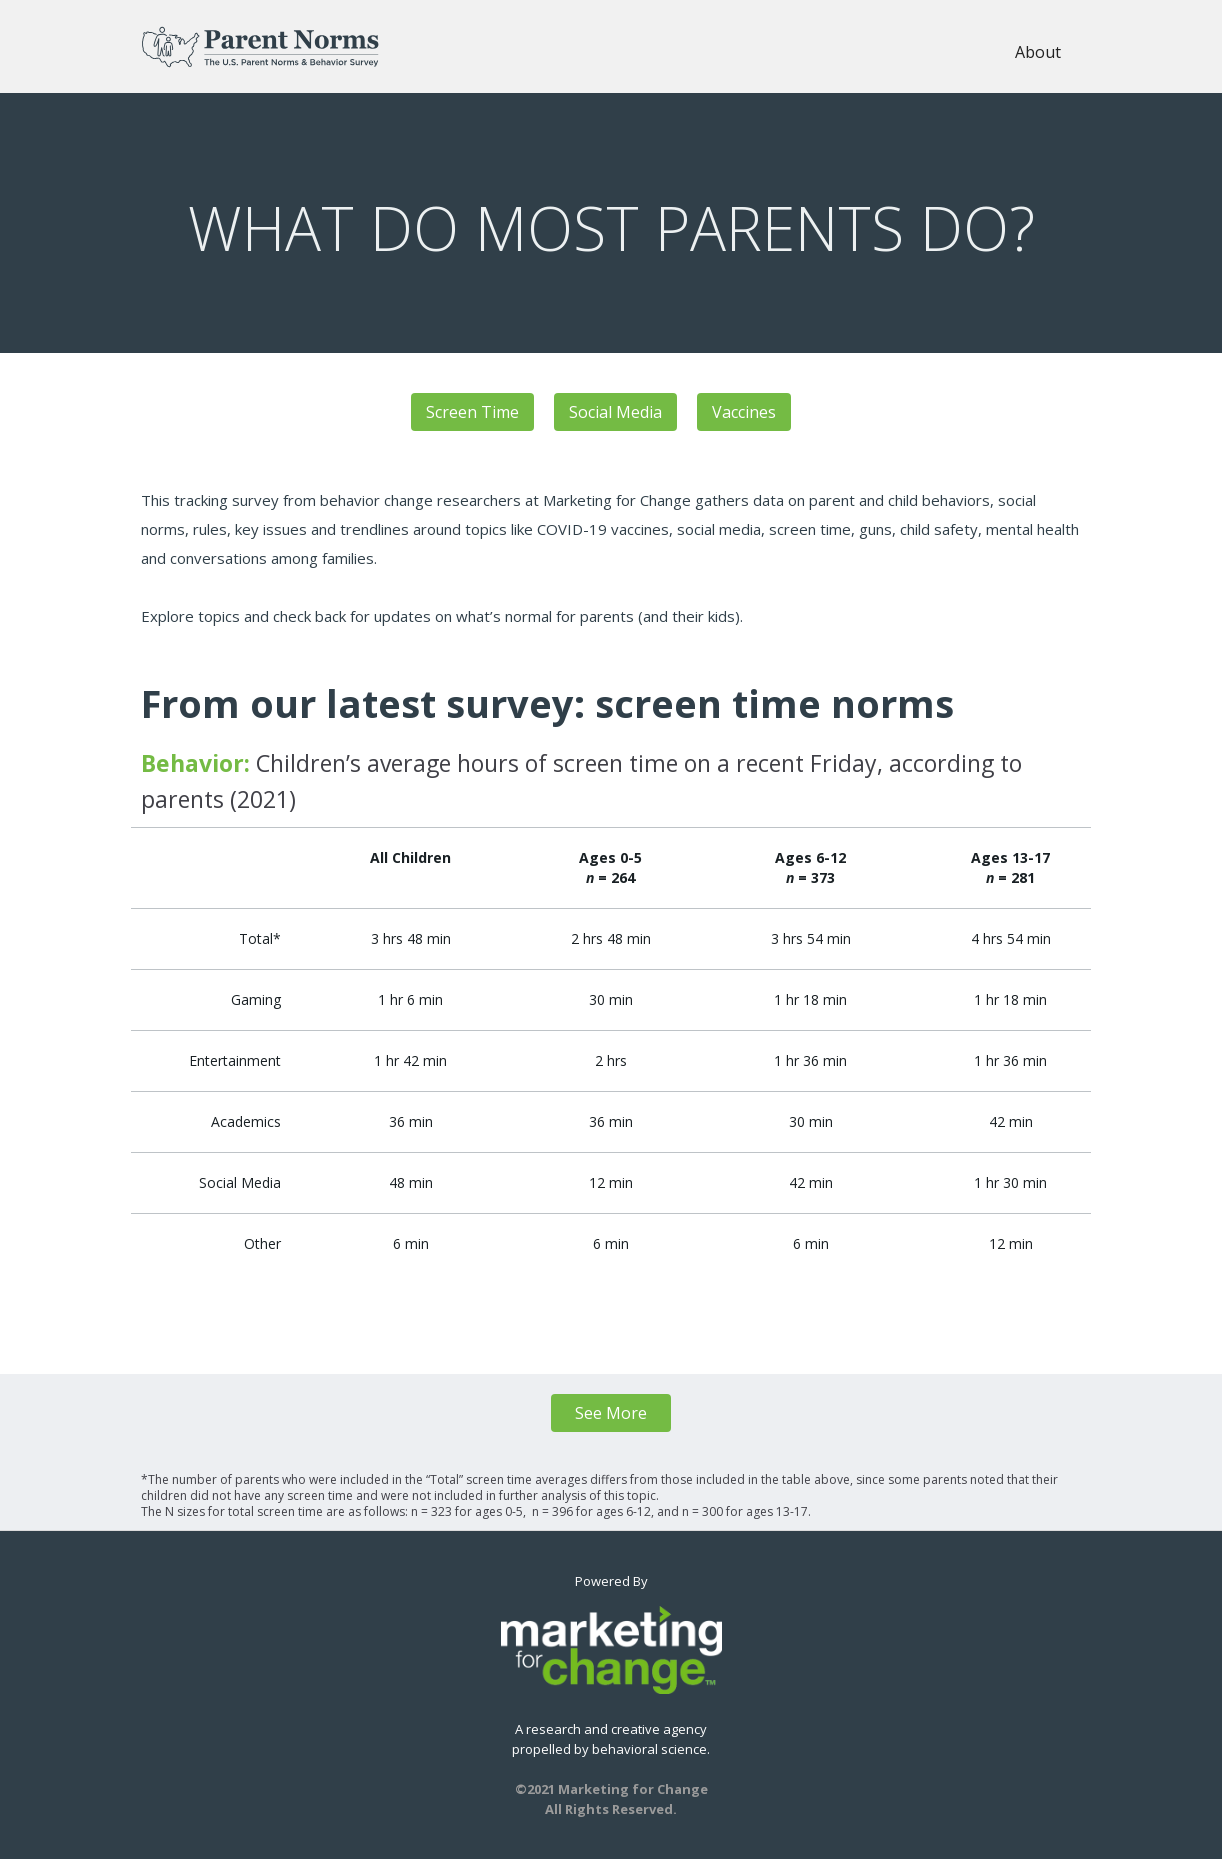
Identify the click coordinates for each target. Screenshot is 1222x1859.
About (1038, 52)
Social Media (615, 412)
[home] (260, 46)
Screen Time (472, 412)
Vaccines (744, 412)
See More (611, 1413)
